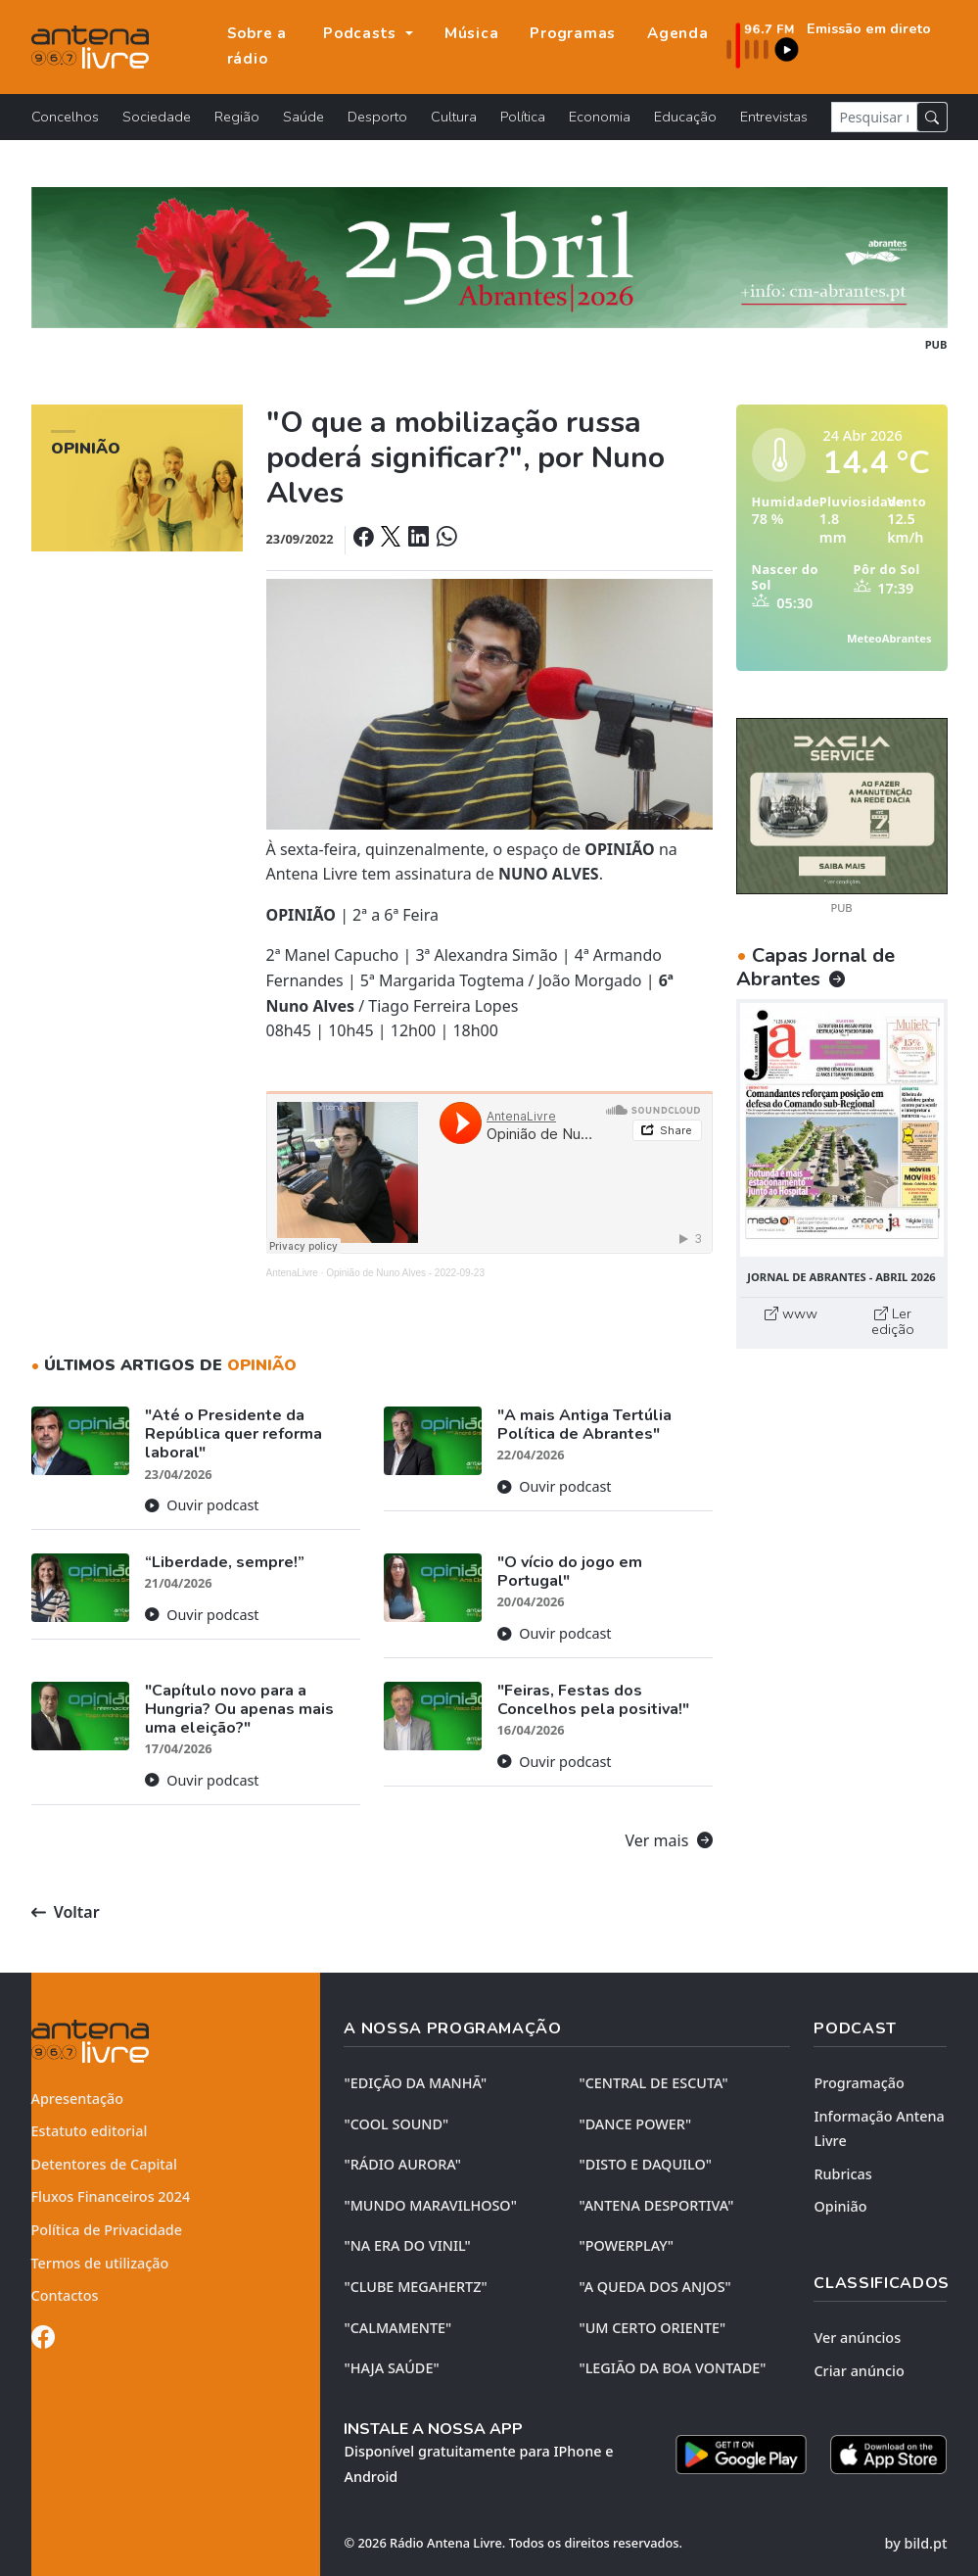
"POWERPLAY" (626, 2245)
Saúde (303, 116)
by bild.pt (916, 2543)
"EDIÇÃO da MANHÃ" (415, 2083)
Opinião (840, 2206)
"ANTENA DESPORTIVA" (656, 2205)
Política (522, 116)
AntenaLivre (292, 1272)
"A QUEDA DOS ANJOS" (654, 2286)
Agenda (678, 33)
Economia (599, 116)
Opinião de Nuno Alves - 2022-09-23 (405, 1272)
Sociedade (156, 116)
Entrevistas (774, 116)
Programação (859, 2083)
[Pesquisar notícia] (874, 117)
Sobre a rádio (257, 46)
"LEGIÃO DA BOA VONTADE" (672, 2368)
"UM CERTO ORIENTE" (652, 2327)
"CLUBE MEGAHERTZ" (415, 2286)
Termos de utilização (100, 2263)
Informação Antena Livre (879, 2129)
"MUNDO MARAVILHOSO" (430, 2205)
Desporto (377, 116)
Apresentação (77, 2098)
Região (236, 116)
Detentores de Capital (104, 2164)
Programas (573, 33)
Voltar (65, 1912)
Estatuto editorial (89, 2131)
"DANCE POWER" (635, 2124)
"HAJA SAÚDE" (391, 2368)
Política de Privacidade (107, 2229)
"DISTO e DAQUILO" (645, 2164)
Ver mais (669, 1840)
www (791, 1313)
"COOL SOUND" (396, 2124)
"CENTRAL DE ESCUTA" (653, 2083)
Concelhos (65, 116)
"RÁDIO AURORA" (402, 2164)
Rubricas (842, 2174)
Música (471, 33)
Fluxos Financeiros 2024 (111, 2196)
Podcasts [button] (362, 33)
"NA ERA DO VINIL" (407, 2245)
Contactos (65, 2295)
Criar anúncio (859, 2370)
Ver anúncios (857, 2337)
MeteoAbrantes (889, 638)
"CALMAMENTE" (397, 2327)
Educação (685, 116)
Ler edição (892, 1321)
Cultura (454, 116)
